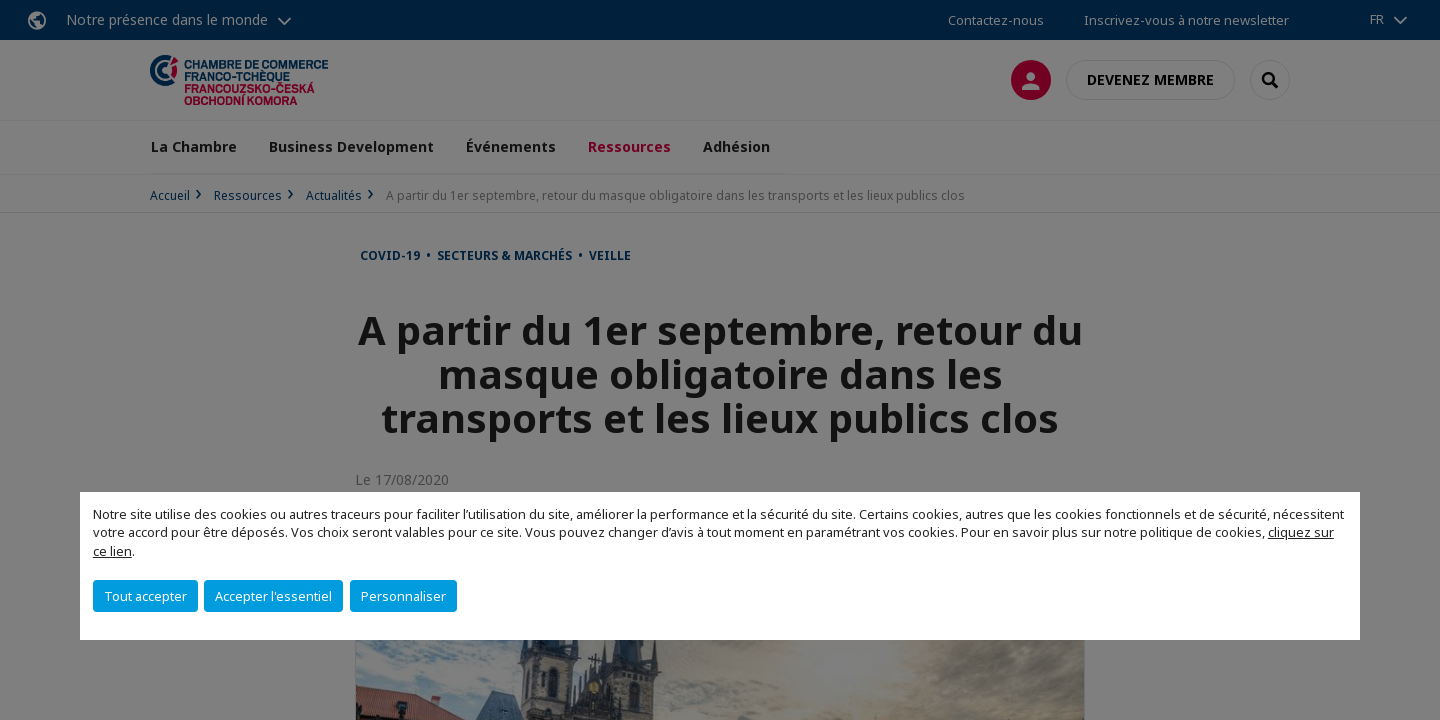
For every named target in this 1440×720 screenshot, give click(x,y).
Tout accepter (145, 596)
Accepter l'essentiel (273, 596)
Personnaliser (403, 596)
